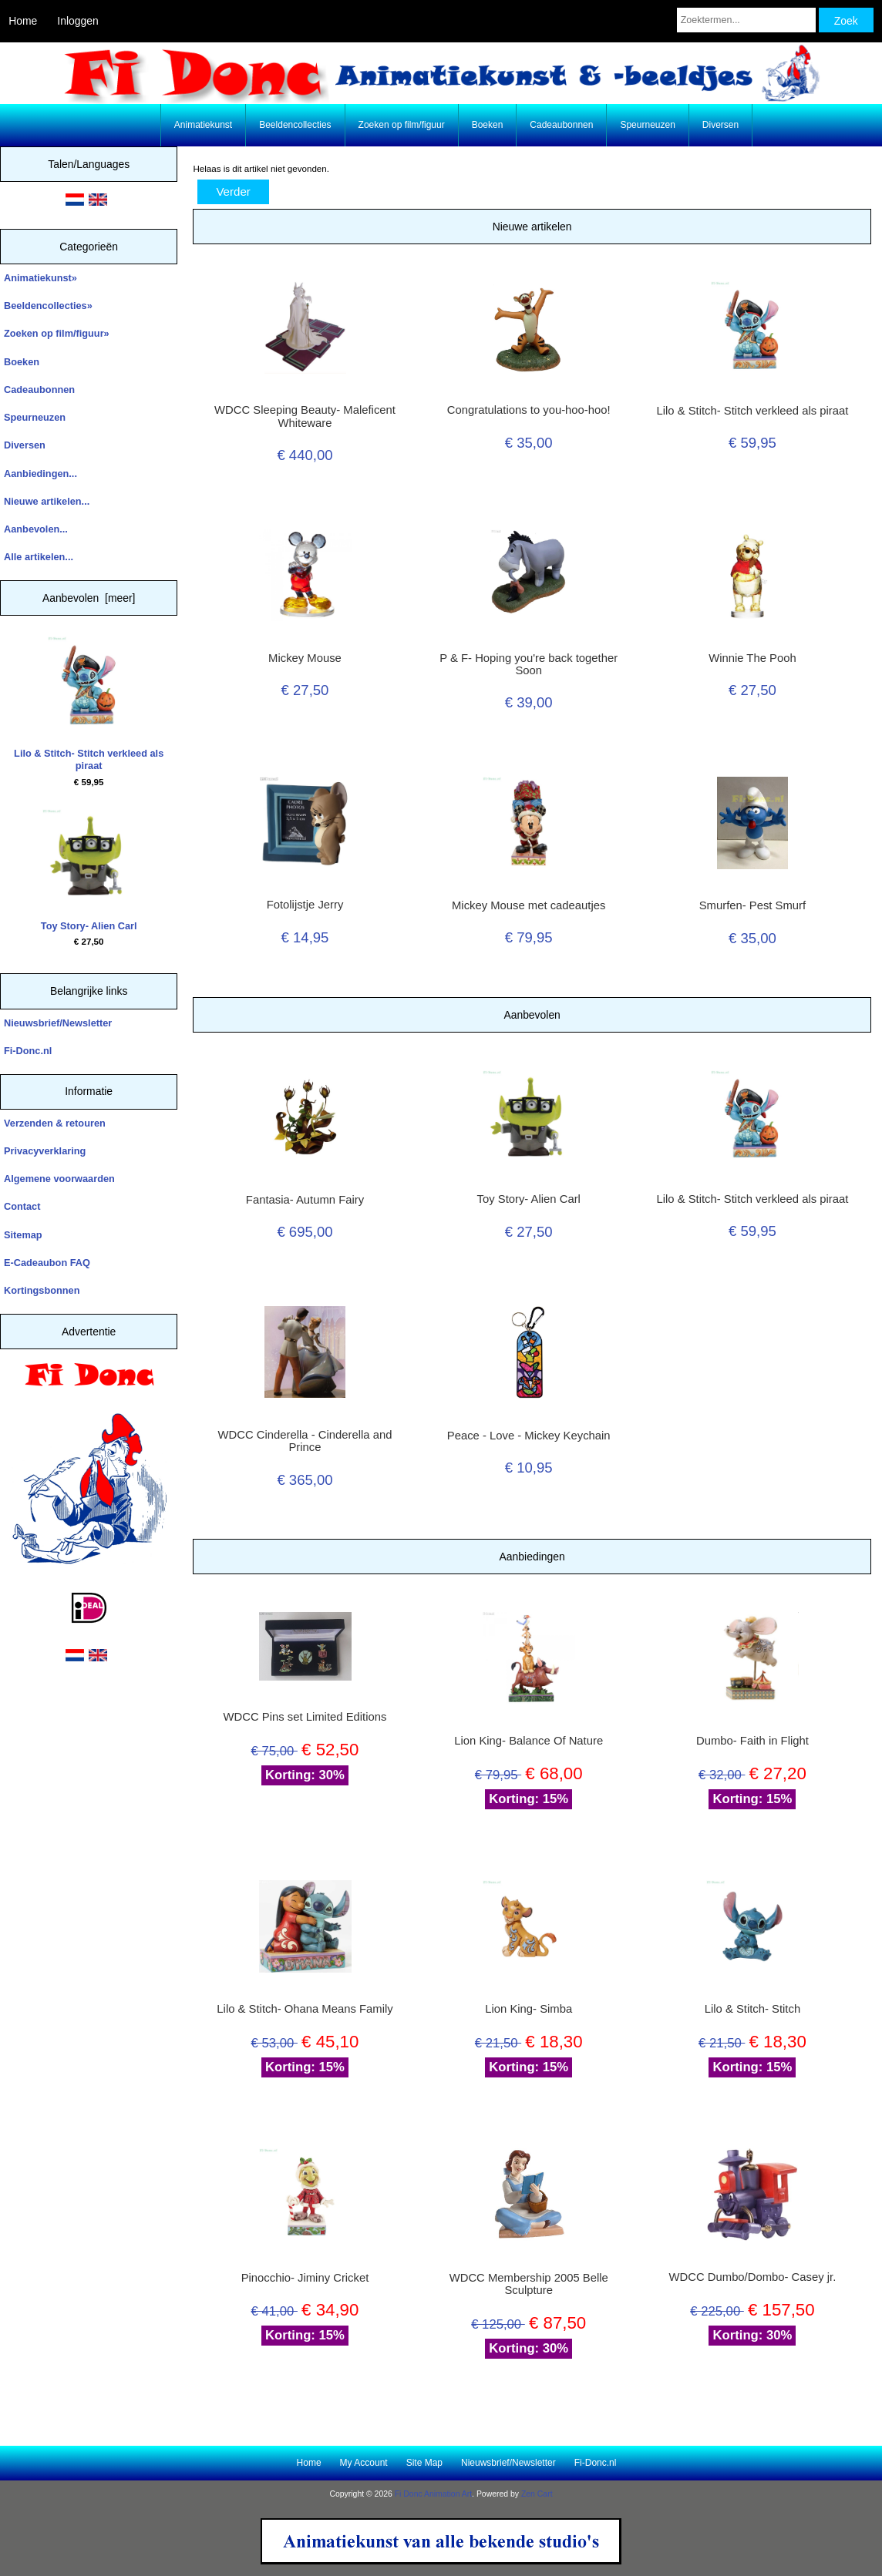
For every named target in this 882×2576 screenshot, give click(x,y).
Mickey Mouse (305, 658)
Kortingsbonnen (41, 1290)
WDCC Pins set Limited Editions (305, 1717)
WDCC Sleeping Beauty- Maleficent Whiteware (305, 416)
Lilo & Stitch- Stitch (752, 2009)
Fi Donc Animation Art (433, 2494)
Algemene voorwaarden (59, 1178)
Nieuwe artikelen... (46, 501)
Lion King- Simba (528, 2009)
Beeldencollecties (295, 124)
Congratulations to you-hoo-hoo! (529, 410)
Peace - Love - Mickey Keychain (529, 1435)
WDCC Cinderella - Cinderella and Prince (305, 1441)
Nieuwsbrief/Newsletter (58, 1023)
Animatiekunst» (40, 278)
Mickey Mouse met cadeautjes (528, 905)
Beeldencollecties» (48, 305)
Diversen (720, 124)
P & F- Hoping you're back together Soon (528, 664)
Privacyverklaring (45, 1151)
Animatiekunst (203, 124)
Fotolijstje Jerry (305, 904)
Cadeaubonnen (561, 124)
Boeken (487, 124)
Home (22, 21)
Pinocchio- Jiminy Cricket (305, 2278)
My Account (364, 2462)
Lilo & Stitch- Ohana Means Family (304, 2009)
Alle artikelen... (38, 557)
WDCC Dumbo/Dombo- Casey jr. (753, 2277)
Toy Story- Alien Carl (89, 870)
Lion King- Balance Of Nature (528, 1741)
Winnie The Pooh (752, 658)
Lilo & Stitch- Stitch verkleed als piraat (88, 703)
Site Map (424, 2462)
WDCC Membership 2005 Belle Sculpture (528, 2284)
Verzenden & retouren (55, 1123)
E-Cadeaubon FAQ (47, 1262)
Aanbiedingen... (40, 473)
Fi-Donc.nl (28, 1050)
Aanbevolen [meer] (89, 598)
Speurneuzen (647, 124)
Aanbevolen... (36, 529)
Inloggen (77, 21)
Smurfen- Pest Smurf (752, 905)
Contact (22, 1206)
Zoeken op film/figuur (402, 124)
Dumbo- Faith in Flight (752, 1741)
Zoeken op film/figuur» (56, 333)
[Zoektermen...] (746, 20)
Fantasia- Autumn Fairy (305, 1200)
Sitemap (23, 1235)
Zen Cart (537, 2494)
